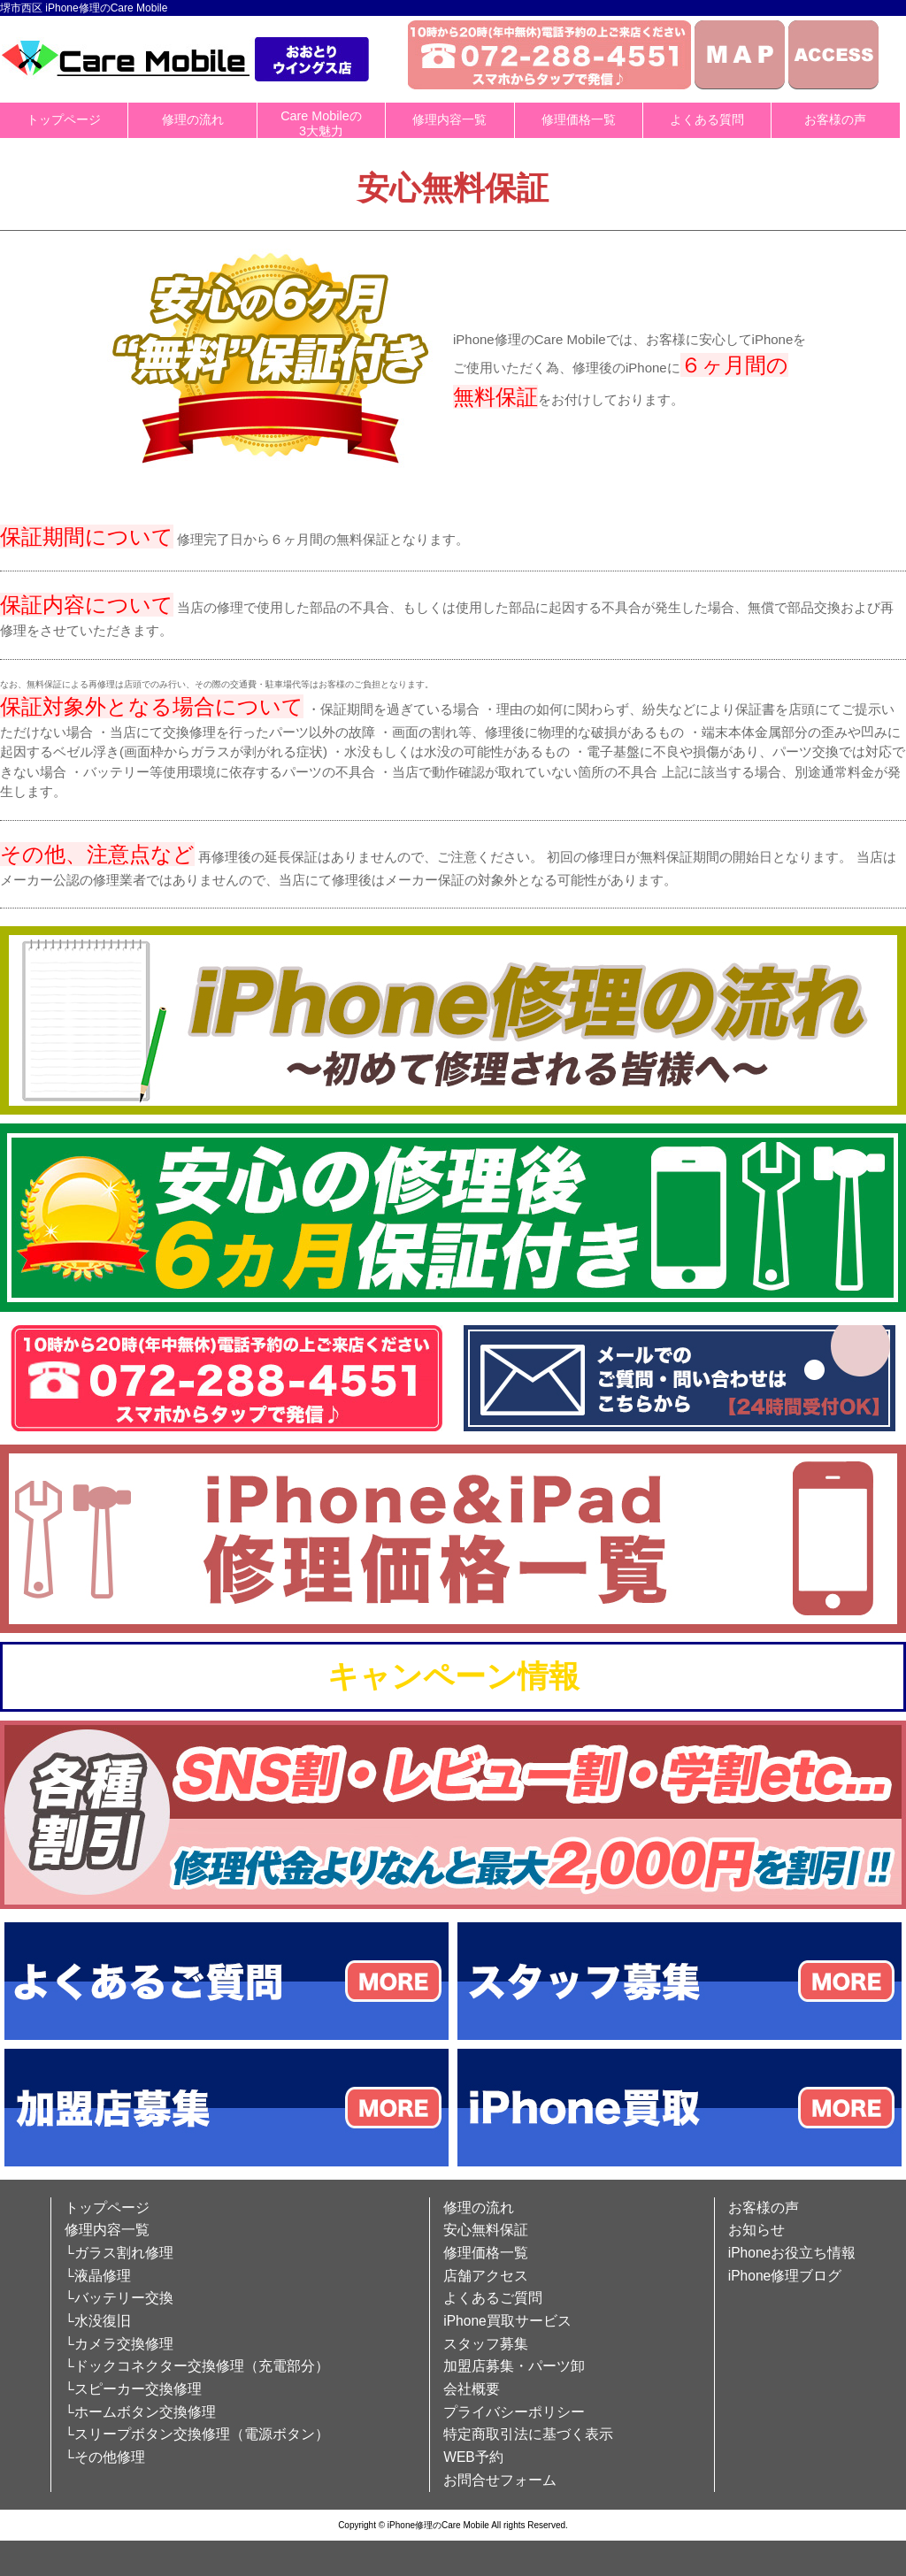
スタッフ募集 (485, 2343)
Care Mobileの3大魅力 (321, 123)
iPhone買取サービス (507, 2320)
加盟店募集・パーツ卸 (514, 2365)
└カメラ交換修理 (119, 2343)
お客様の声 (835, 119)
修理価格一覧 (578, 119)
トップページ (64, 119)
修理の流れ (193, 119)
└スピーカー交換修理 (133, 2388)
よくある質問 (707, 119)
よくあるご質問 (492, 2297)
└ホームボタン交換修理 (140, 2411)
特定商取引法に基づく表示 (528, 2434)
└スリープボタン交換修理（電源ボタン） (197, 2434)
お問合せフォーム (500, 2480)
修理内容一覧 (449, 119)
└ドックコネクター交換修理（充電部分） (197, 2365)
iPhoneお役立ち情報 (792, 2252)
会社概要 (471, 2388)
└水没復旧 (98, 2320)
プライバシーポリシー (514, 2411)
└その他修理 (105, 2457)
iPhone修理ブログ (785, 2275)
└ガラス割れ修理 (119, 2252)
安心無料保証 (485, 2229)
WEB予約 (473, 2457)
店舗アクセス (485, 2275)
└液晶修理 (98, 2275)
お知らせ (756, 2229)
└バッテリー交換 (119, 2297)
